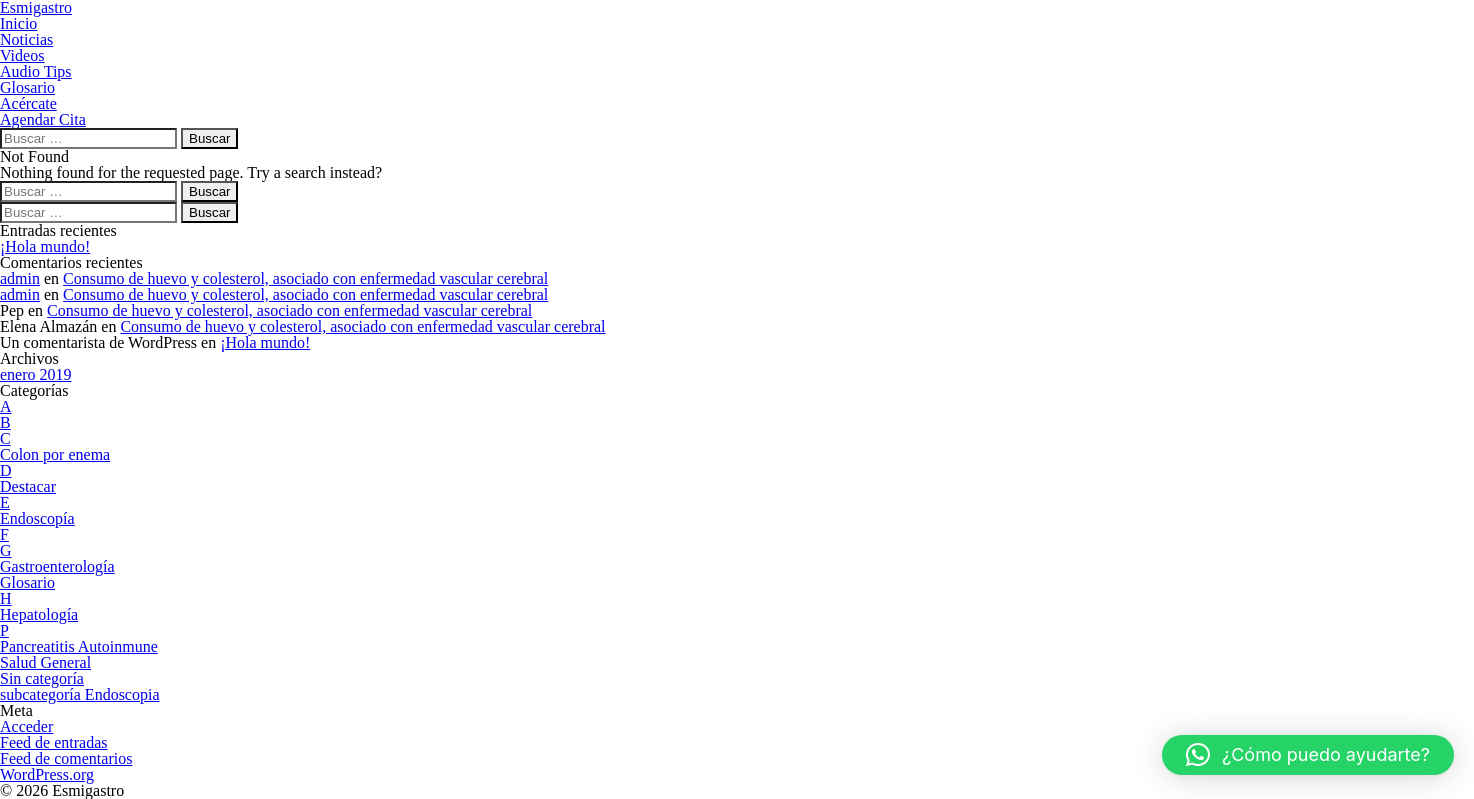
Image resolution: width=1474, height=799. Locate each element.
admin (20, 278)
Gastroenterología (57, 566)
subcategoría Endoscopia (80, 694)
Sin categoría (42, 678)
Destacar (28, 486)
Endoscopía (37, 518)
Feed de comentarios (66, 758)
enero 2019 (36, 374)
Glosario (27, 582)
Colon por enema (55, 454)
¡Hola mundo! (45, 246)
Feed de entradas (54, 742)
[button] (1308, 755)
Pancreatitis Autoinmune (79, 646)
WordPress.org (47, 774)
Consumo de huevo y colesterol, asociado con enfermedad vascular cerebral (305, 278)
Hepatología (39, 614)
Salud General (45, 662)
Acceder (26, 726)
